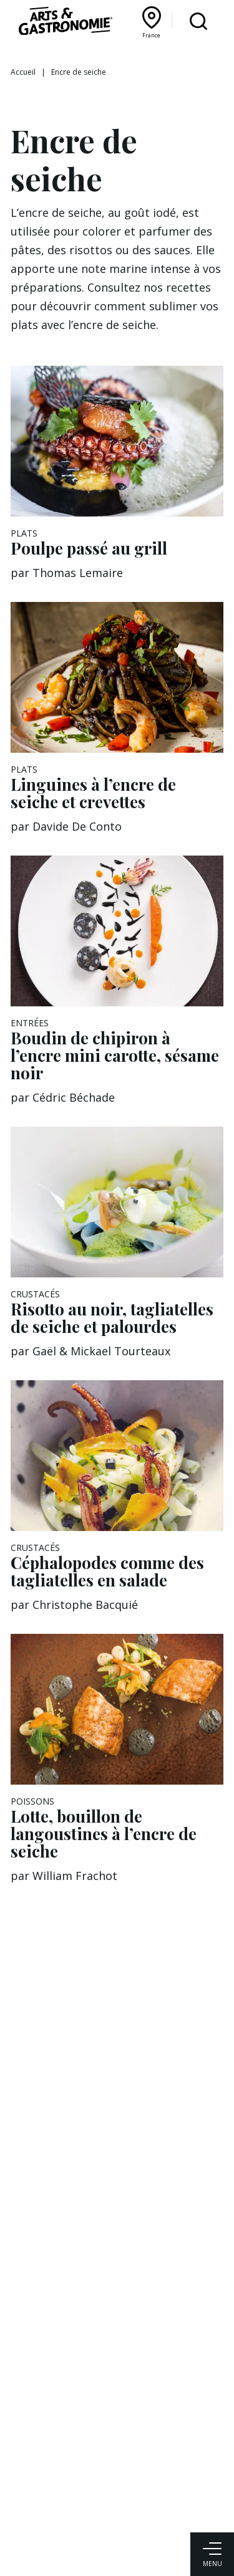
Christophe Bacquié (85, 1604)
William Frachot (74, 1875)
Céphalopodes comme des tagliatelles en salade (107, 1571)
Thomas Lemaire (77, 572)
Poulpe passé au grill (89, 548)
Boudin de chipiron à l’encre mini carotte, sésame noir (115, 1055)
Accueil (23, 72)
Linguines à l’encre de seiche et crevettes (93, 793)
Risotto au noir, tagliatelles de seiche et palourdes (112, 1317)
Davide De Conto (77, 826)
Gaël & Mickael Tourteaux (101, 1350)
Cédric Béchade (73, 1097)
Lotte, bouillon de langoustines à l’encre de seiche (104, 1833)
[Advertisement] (117, 2095)
